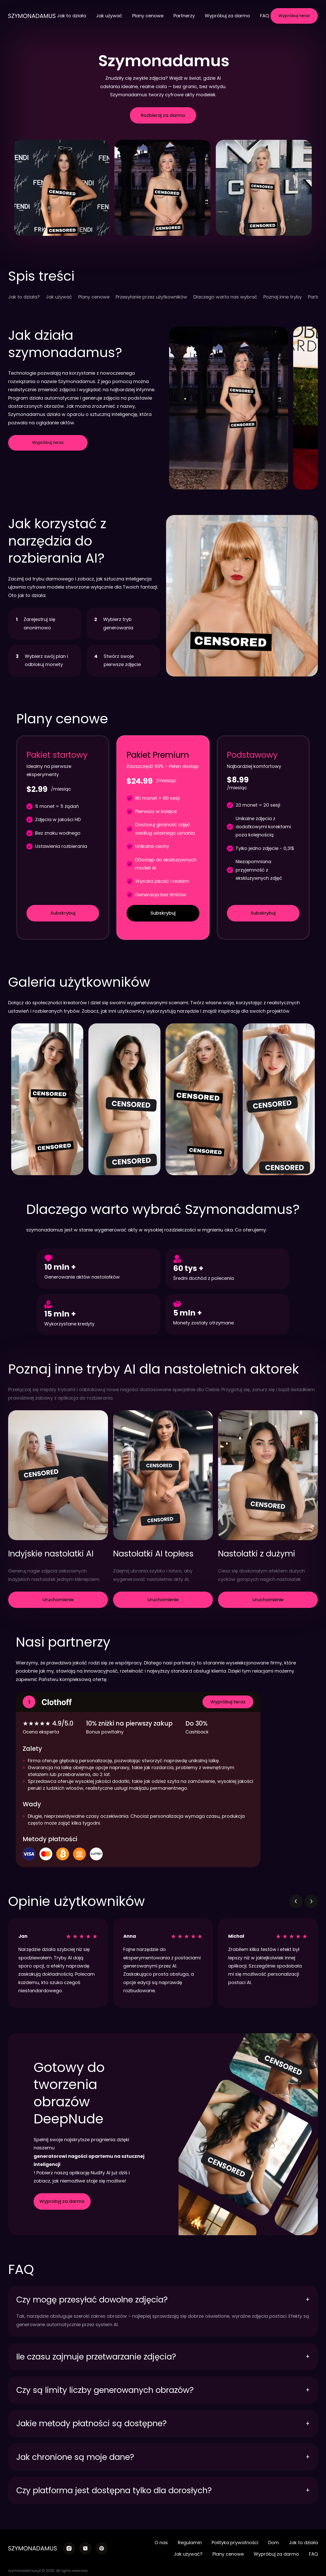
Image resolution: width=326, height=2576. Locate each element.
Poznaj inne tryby (282, 297)
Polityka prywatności (235, 2542)
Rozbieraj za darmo (163, 115)
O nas (161, 2542)
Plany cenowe (148, 15)
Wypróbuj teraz (294, 16)
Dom (273, 2542)
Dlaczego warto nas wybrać (225, 297)
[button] (38, 1099)
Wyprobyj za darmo (62, 2201)
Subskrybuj (62, 913)
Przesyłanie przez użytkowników (151, 297)
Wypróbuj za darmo (227, 15)
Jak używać (109, 15)
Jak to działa (71, 15)
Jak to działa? (24, 297)
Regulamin (190, 2542)
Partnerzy (184, 15)
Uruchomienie (58, 1599)
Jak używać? (188, 2554)
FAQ (264, 15)
